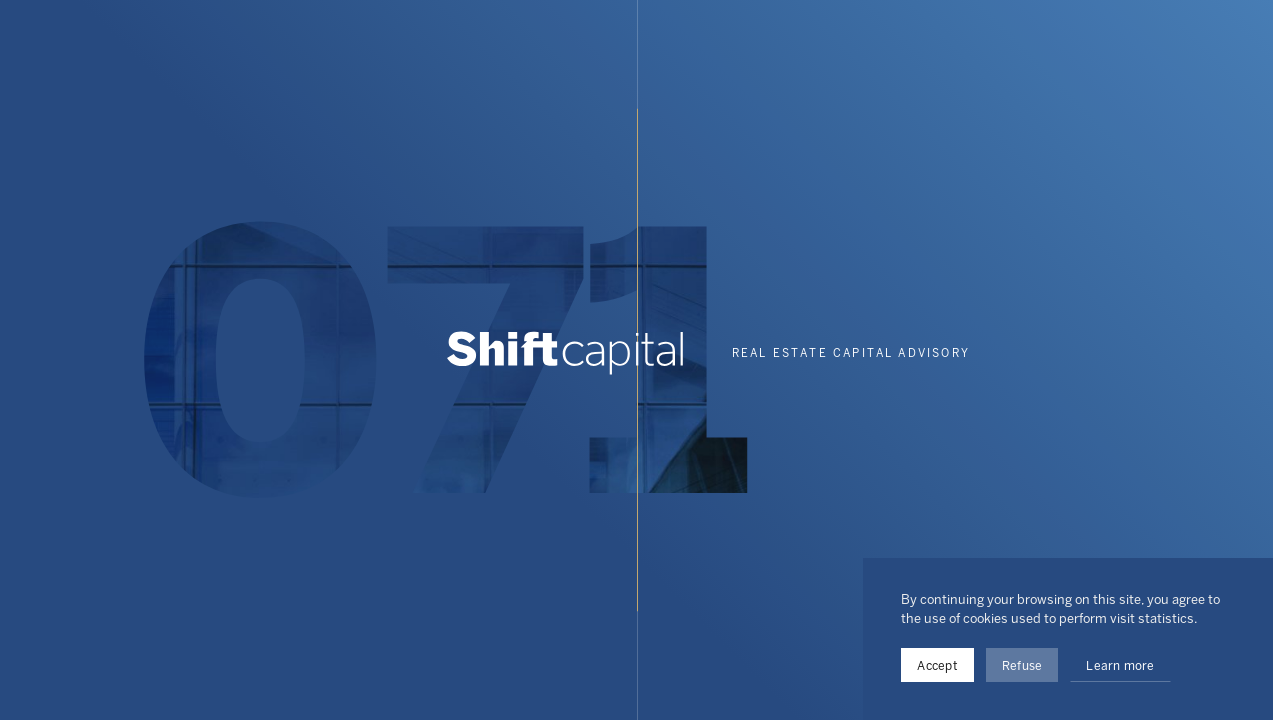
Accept (937, 665)
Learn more (1120, 665)
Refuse (1022, 665)
